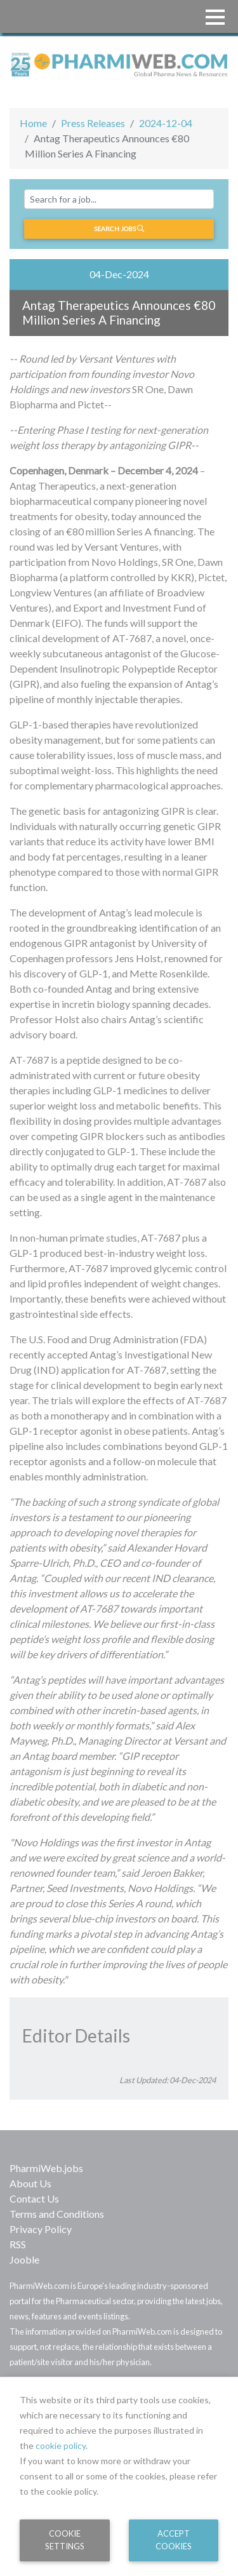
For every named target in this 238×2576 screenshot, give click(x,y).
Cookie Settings (64, 2539)
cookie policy (61, 2445)
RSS (18, 2244)
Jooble (24, 2259)
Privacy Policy (41, 2229)
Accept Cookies (173, 2539)
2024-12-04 (165, 123)
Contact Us (34, 2198)
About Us (30, 2183)
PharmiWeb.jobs (46, 2168)
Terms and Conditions (57, 2214)
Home (33, 123)
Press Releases (93, 123)
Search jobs (119, 228)
